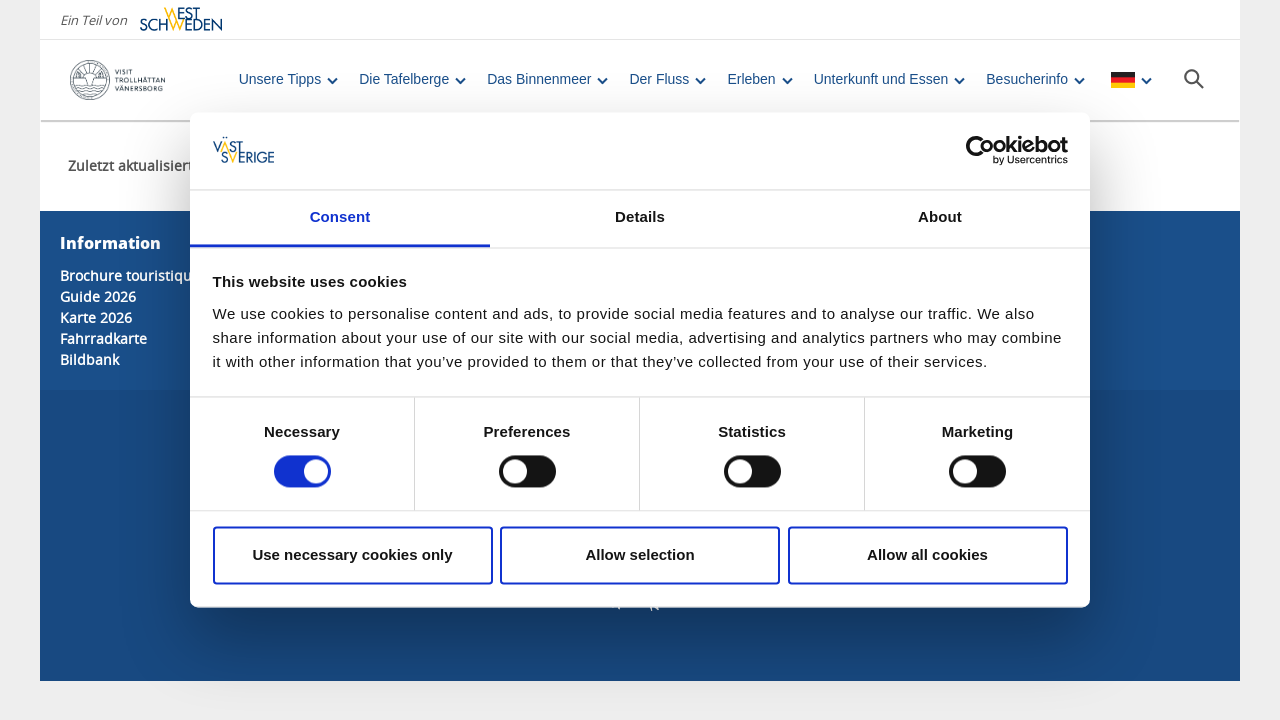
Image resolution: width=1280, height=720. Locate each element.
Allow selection (639, 554)
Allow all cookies (927, 554)
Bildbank (89, 359)
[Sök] (1194, 79)
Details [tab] (640, 216)
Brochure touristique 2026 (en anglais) (188, 275)
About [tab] (940, 216)
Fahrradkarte (103, 338)
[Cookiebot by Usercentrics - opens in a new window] (980, 151)
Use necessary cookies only (352, 554)
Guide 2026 (98, 296)
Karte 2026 (96, 317)
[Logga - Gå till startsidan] (140, 80)
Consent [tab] (340, 216)
